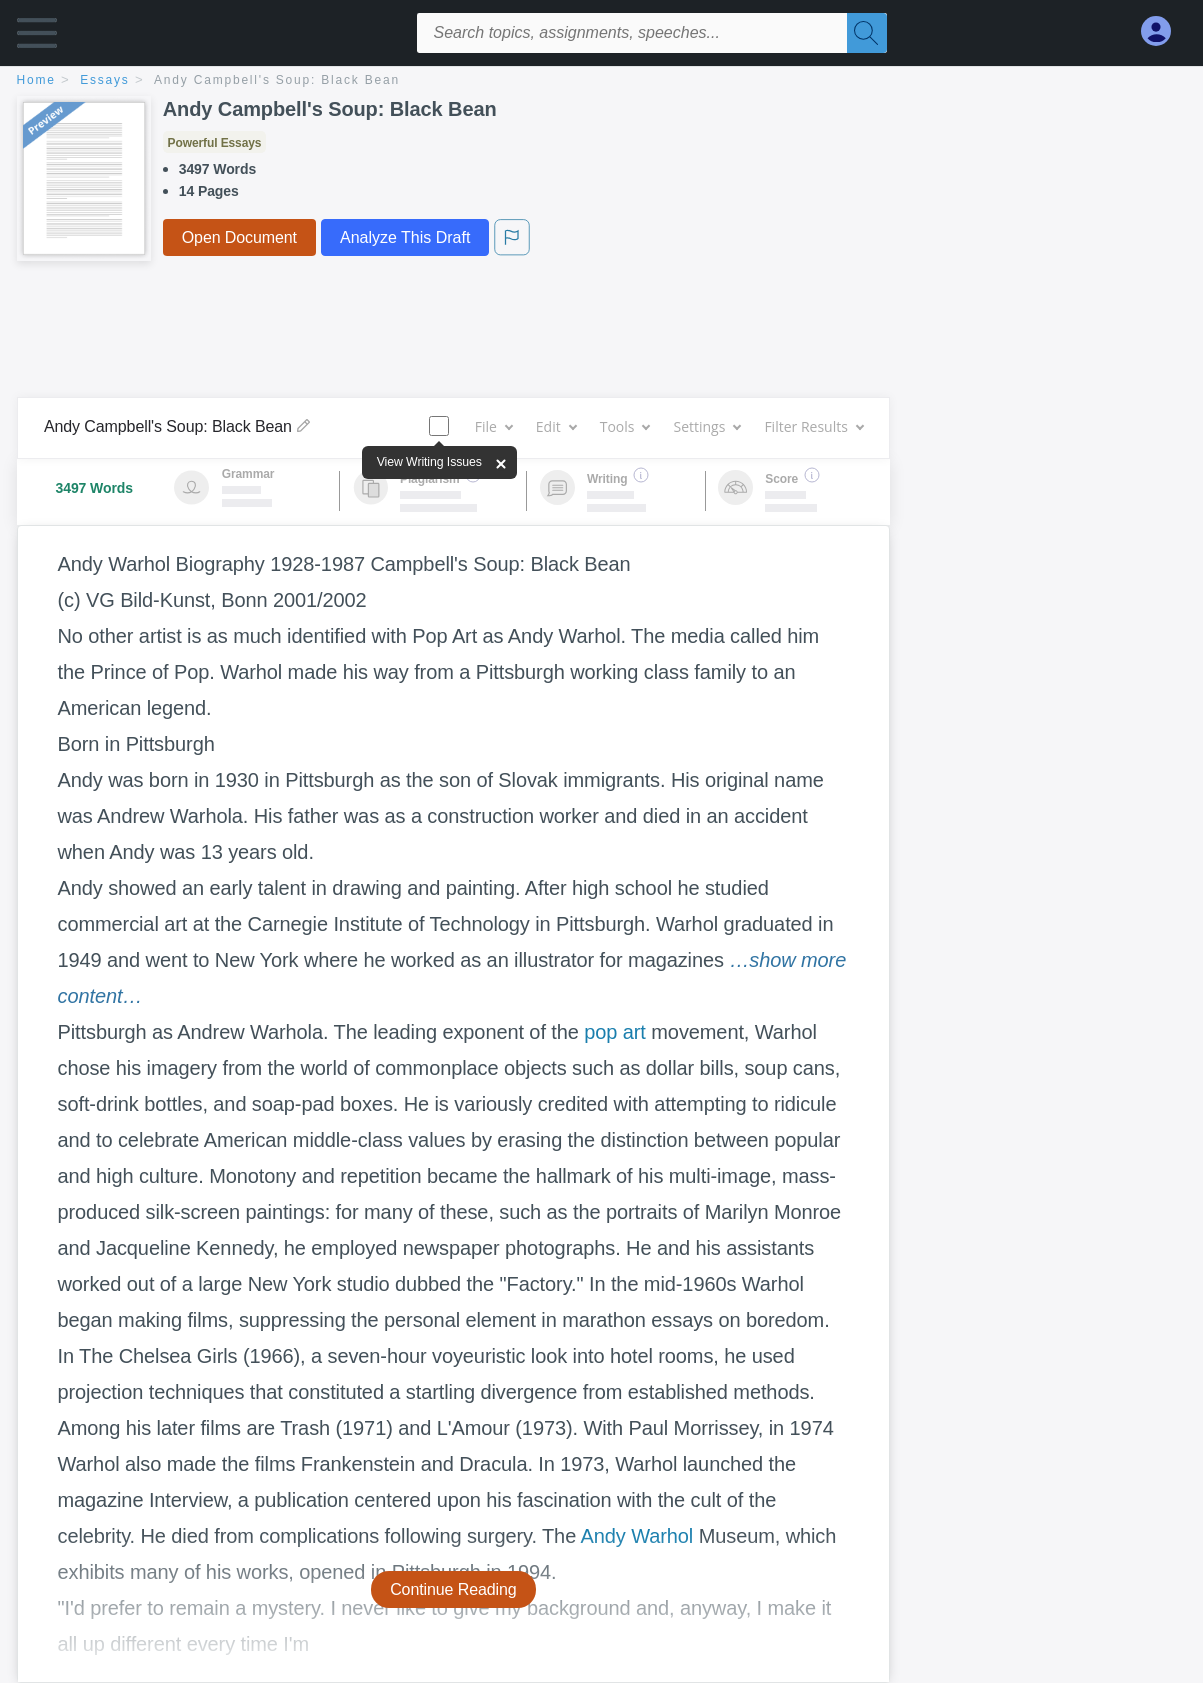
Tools (625, 426)
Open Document (239, 237)
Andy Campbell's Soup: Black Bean (277, 80)
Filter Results (813, 426)
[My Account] (1164, 31)
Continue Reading (453, 1589)
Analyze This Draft (405, 237)
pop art (615, 1032)
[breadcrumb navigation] (602, 81)
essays (104, 80)
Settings (706, 426)
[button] (37, 37)
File (493, 426)
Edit (556, 426)
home (36, 80)
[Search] (867, 33)
